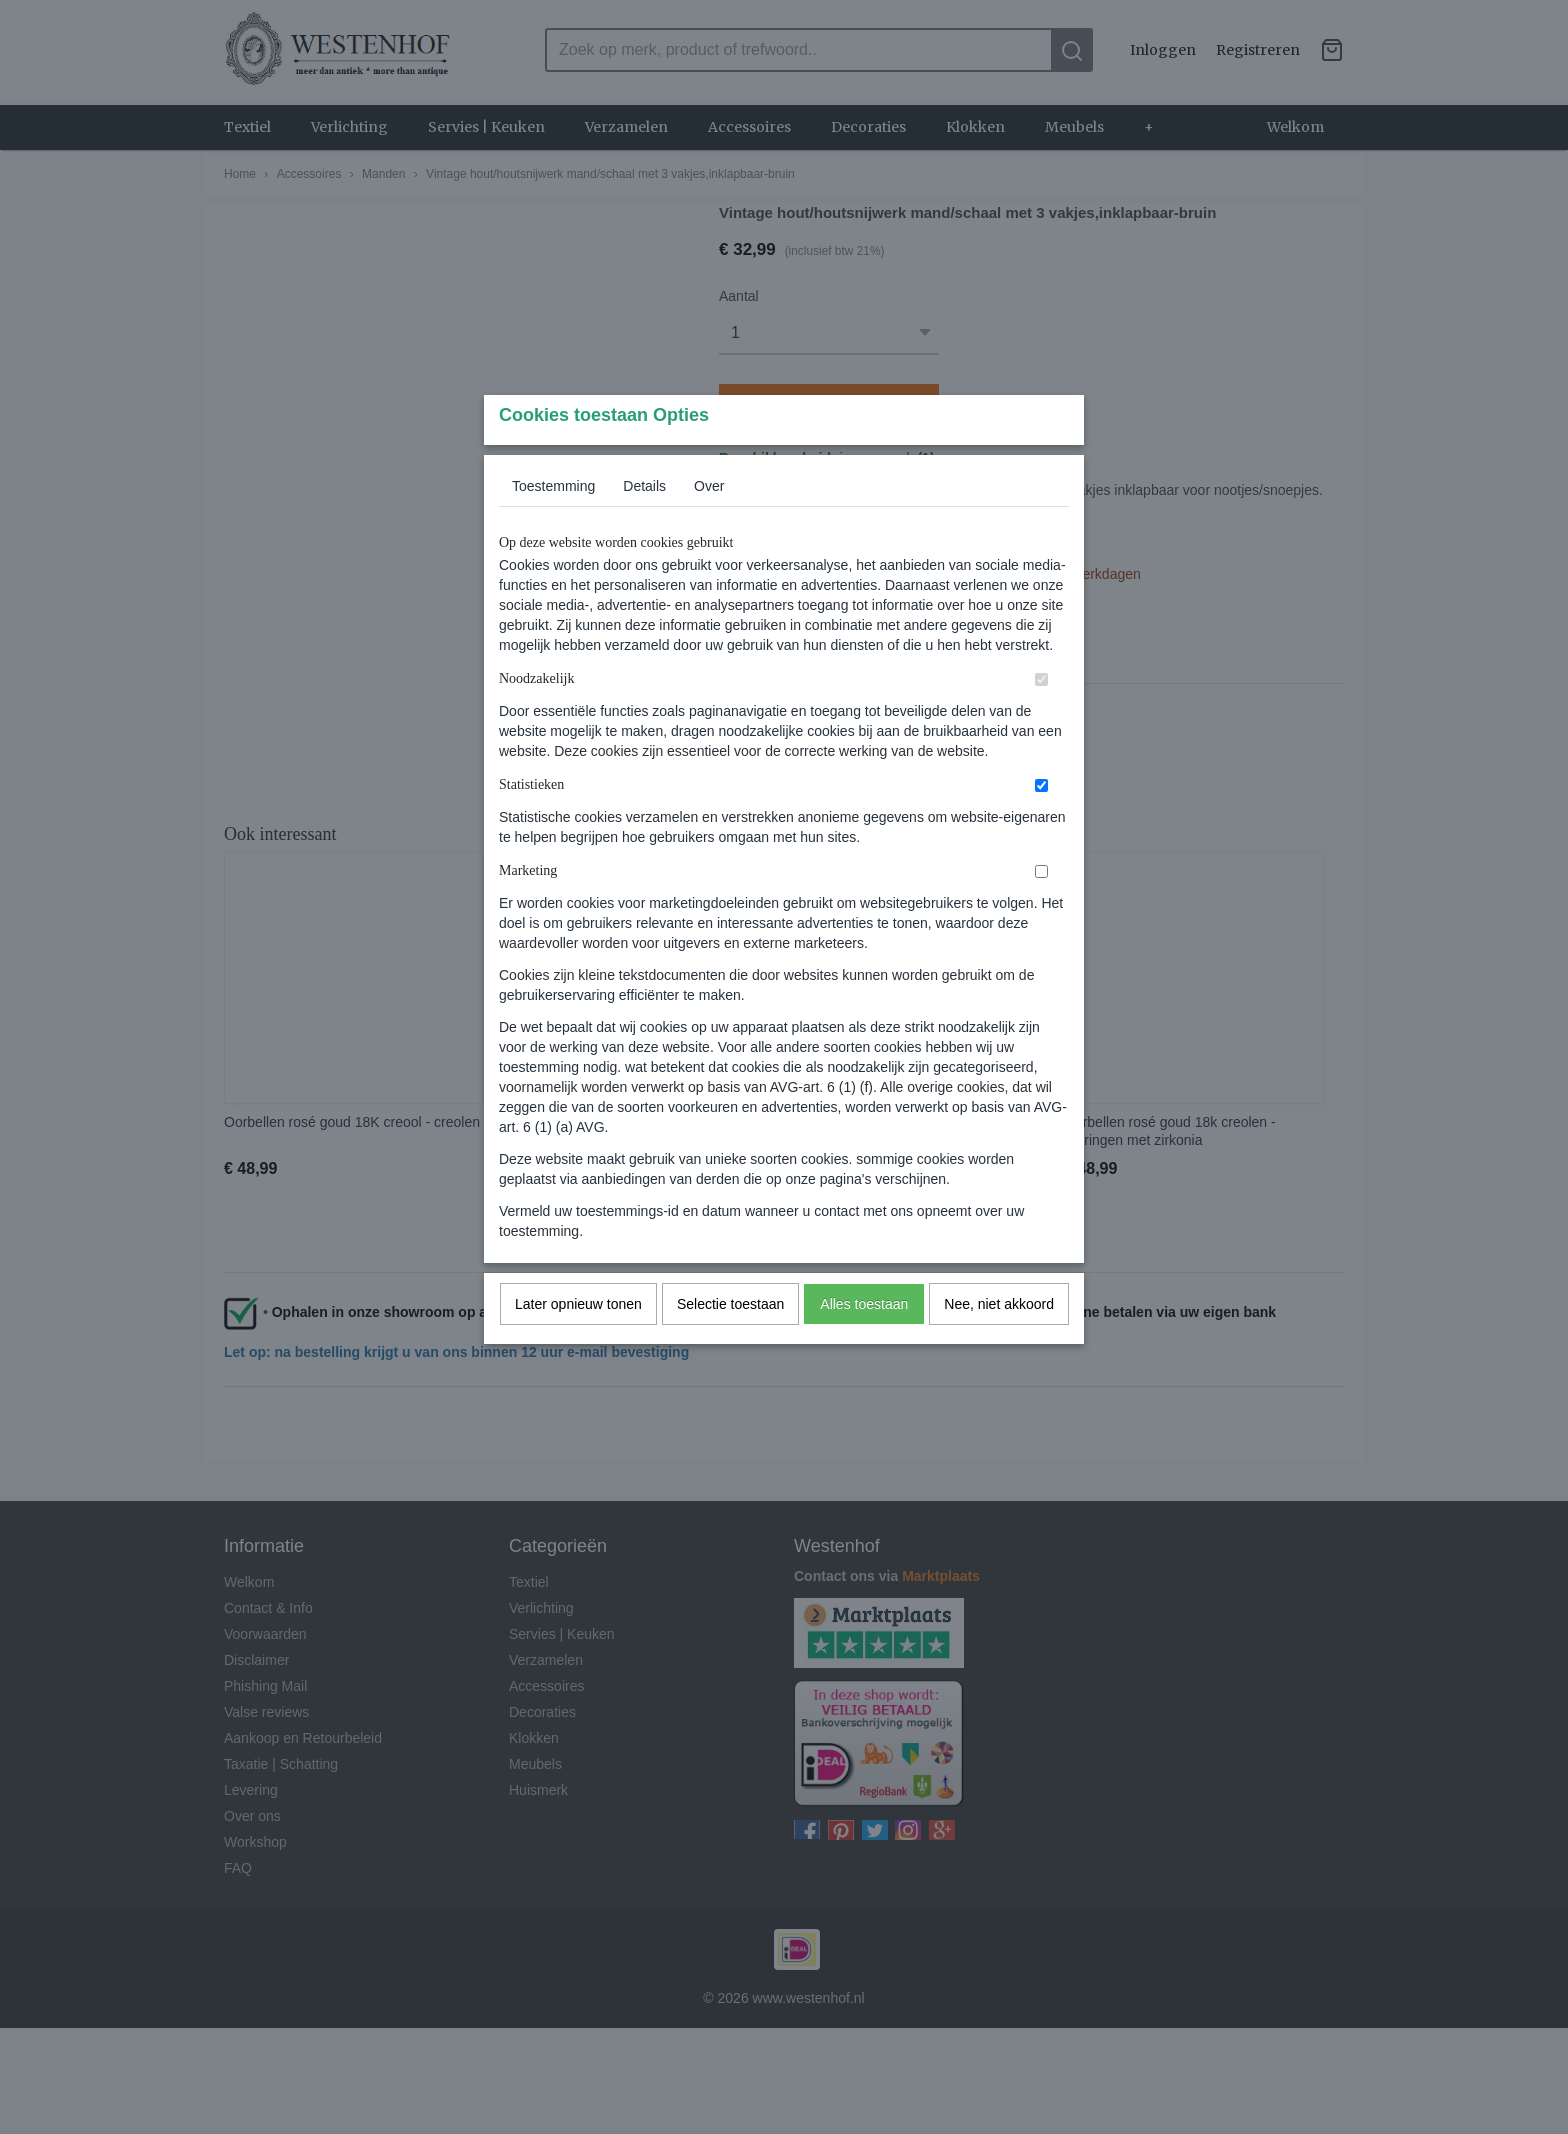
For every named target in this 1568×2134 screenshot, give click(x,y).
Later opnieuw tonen (578, 1343)
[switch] (1041, 718)
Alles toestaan (864, 1343)
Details (644, 525)
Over (709, 525)
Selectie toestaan (730, 1343)
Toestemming (553, 525)
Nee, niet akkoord (999, 1343)
